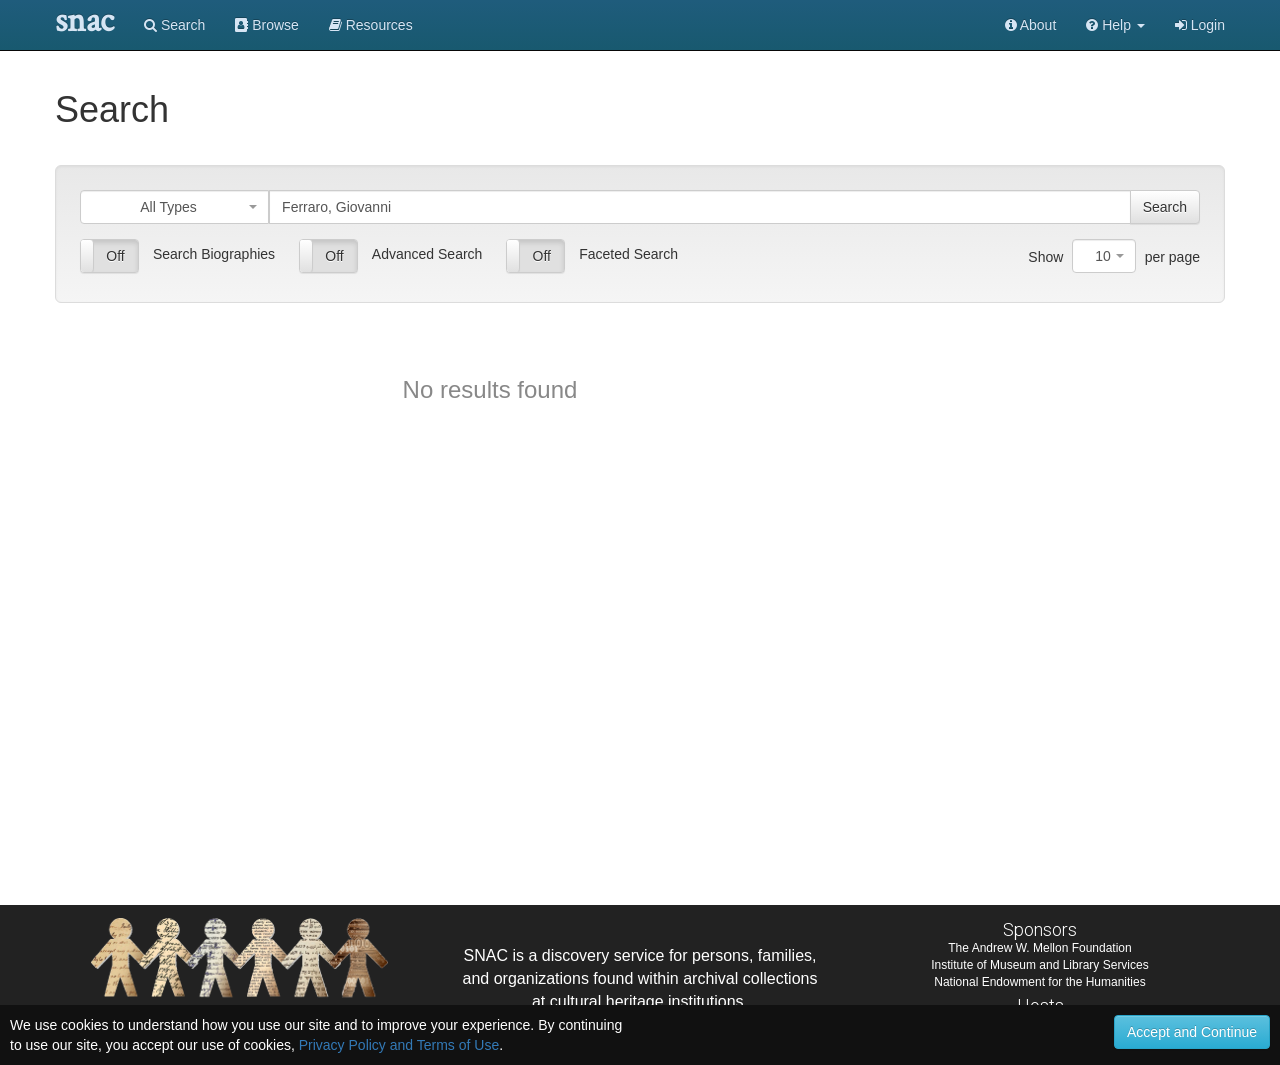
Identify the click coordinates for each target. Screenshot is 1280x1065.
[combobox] (174, 207)
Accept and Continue (1192, 1032)
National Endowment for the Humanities (1039, 982)
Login (1200, 25)
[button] (1115, 25)
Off (115, 256)
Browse (267, 25)
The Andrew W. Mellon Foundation (1039, 948)
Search (174, 25)
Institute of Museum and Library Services (1039, 965)
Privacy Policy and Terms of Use (399, 1045)
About (1031, 25)
